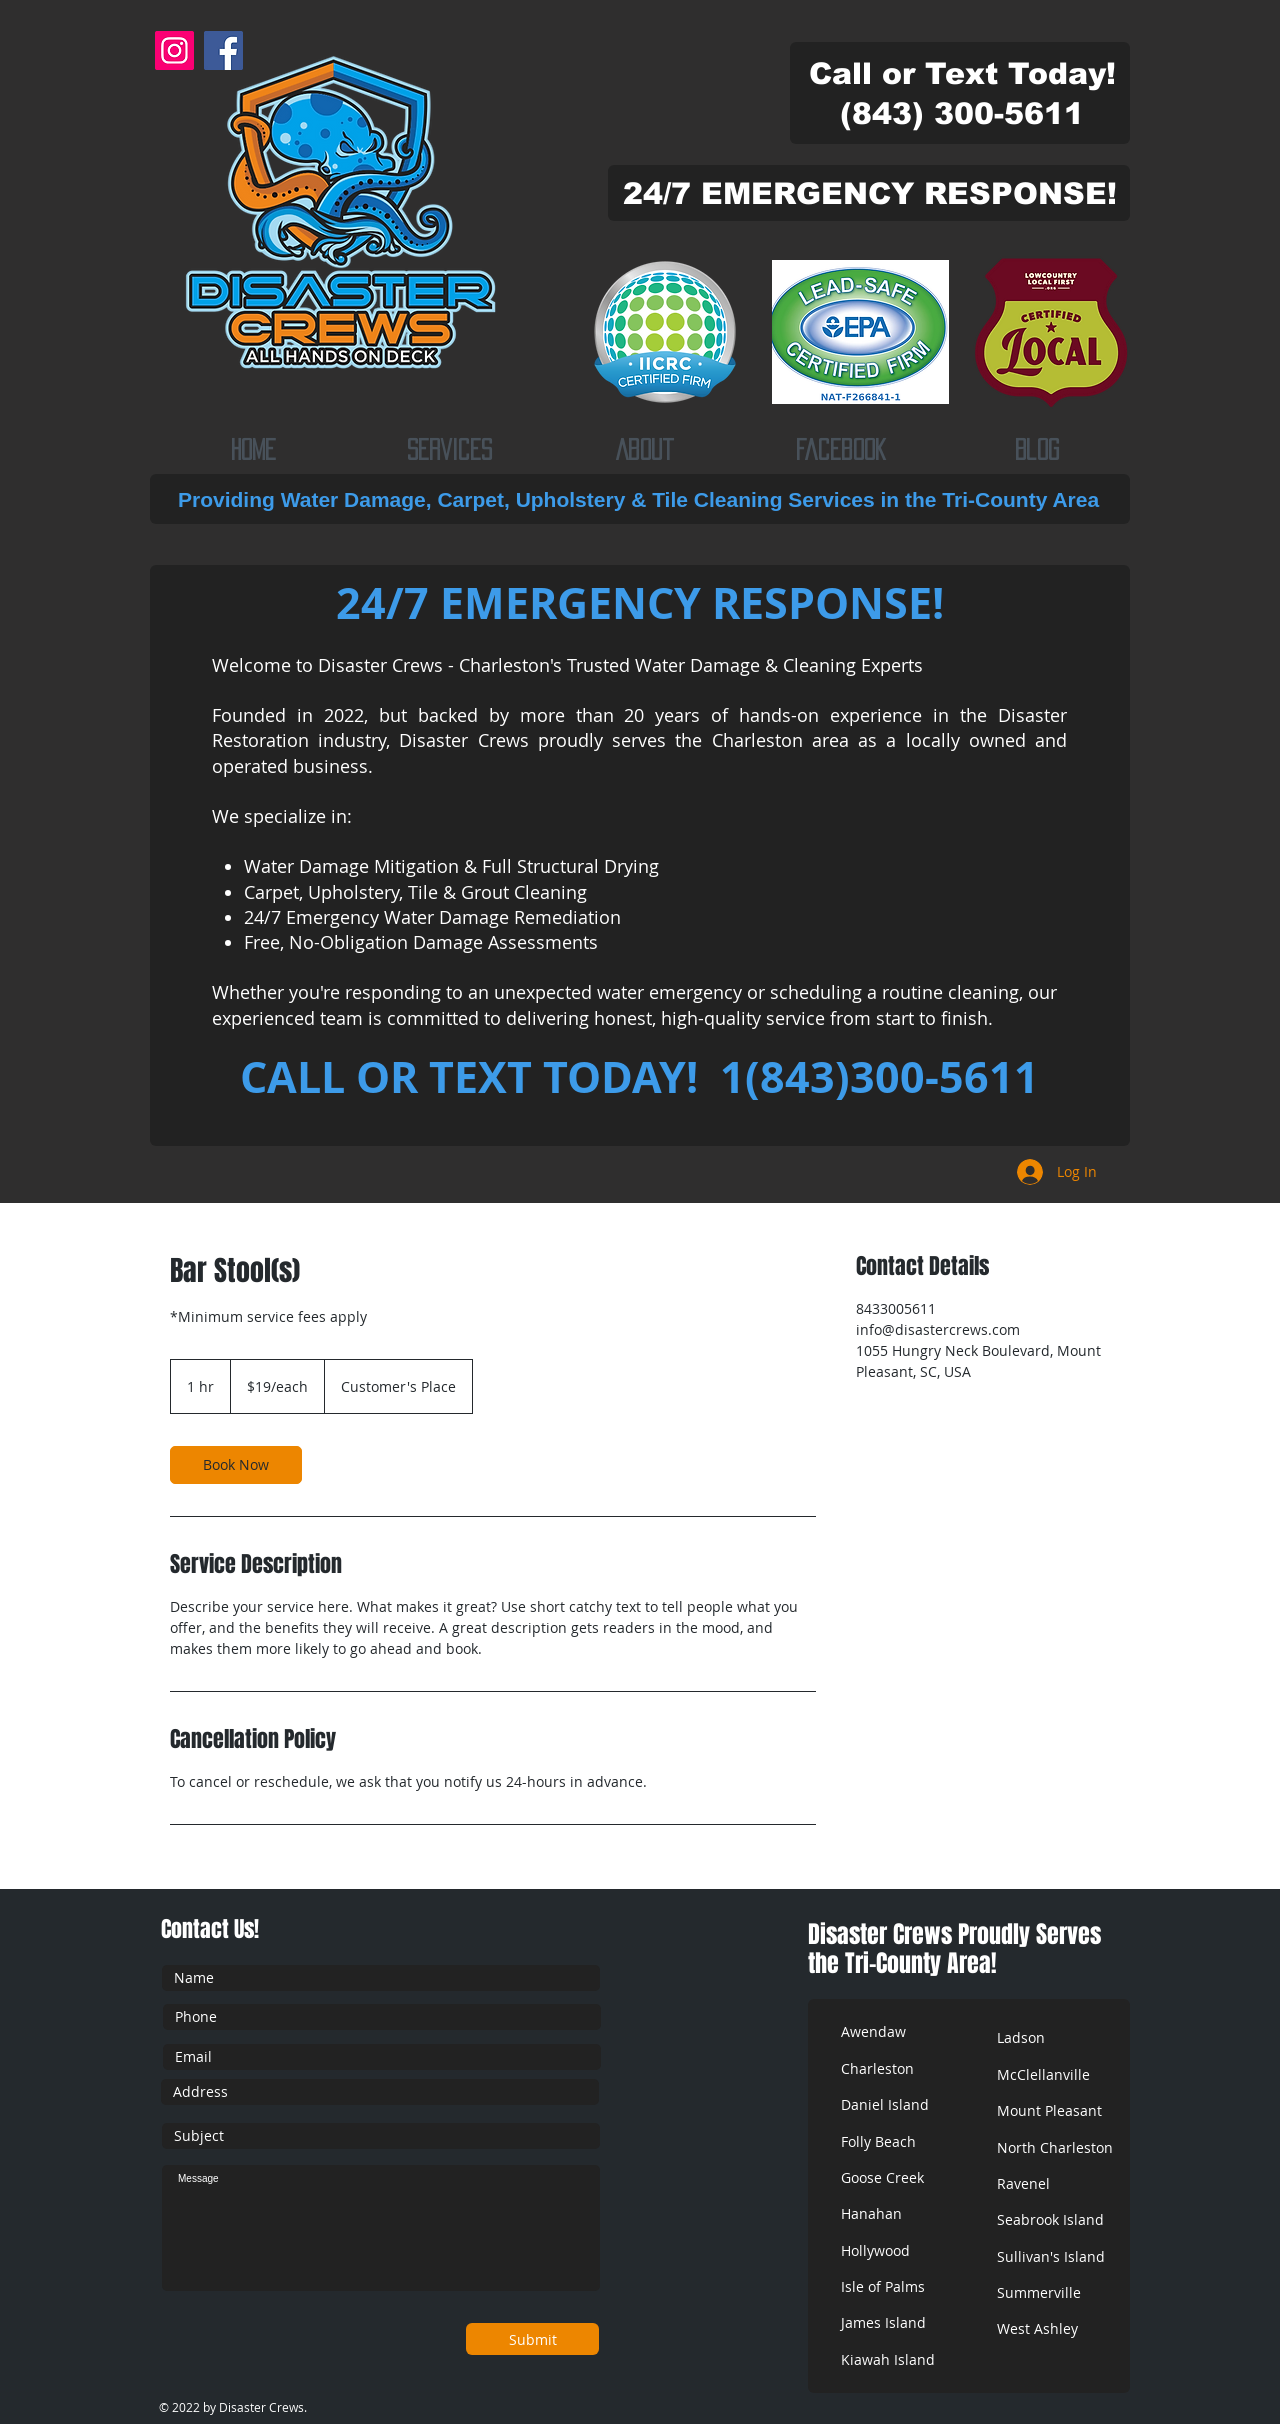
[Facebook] (223, 50)
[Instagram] (174, 50)
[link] (236, 1465)
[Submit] (532, 2339)
